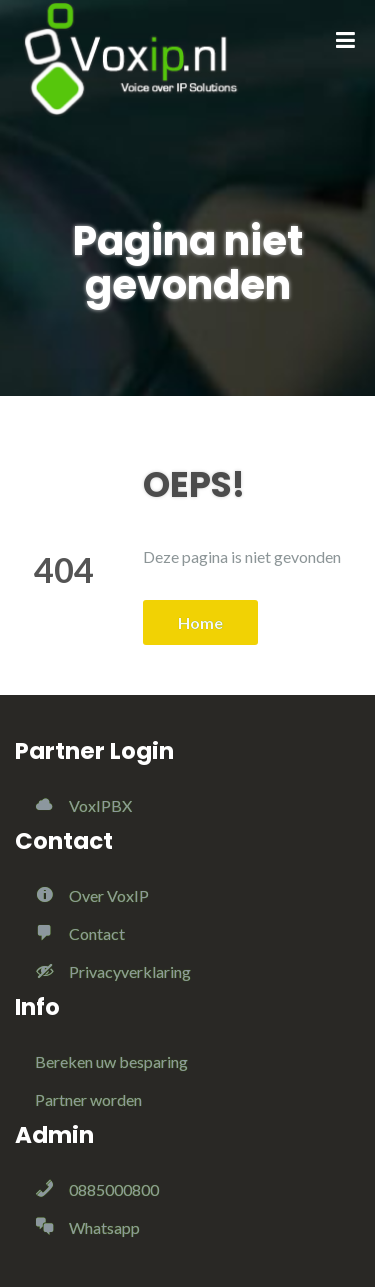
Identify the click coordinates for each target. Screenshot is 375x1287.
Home (200, 622)
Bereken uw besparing (111, 1061)
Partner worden (88, 1099)
